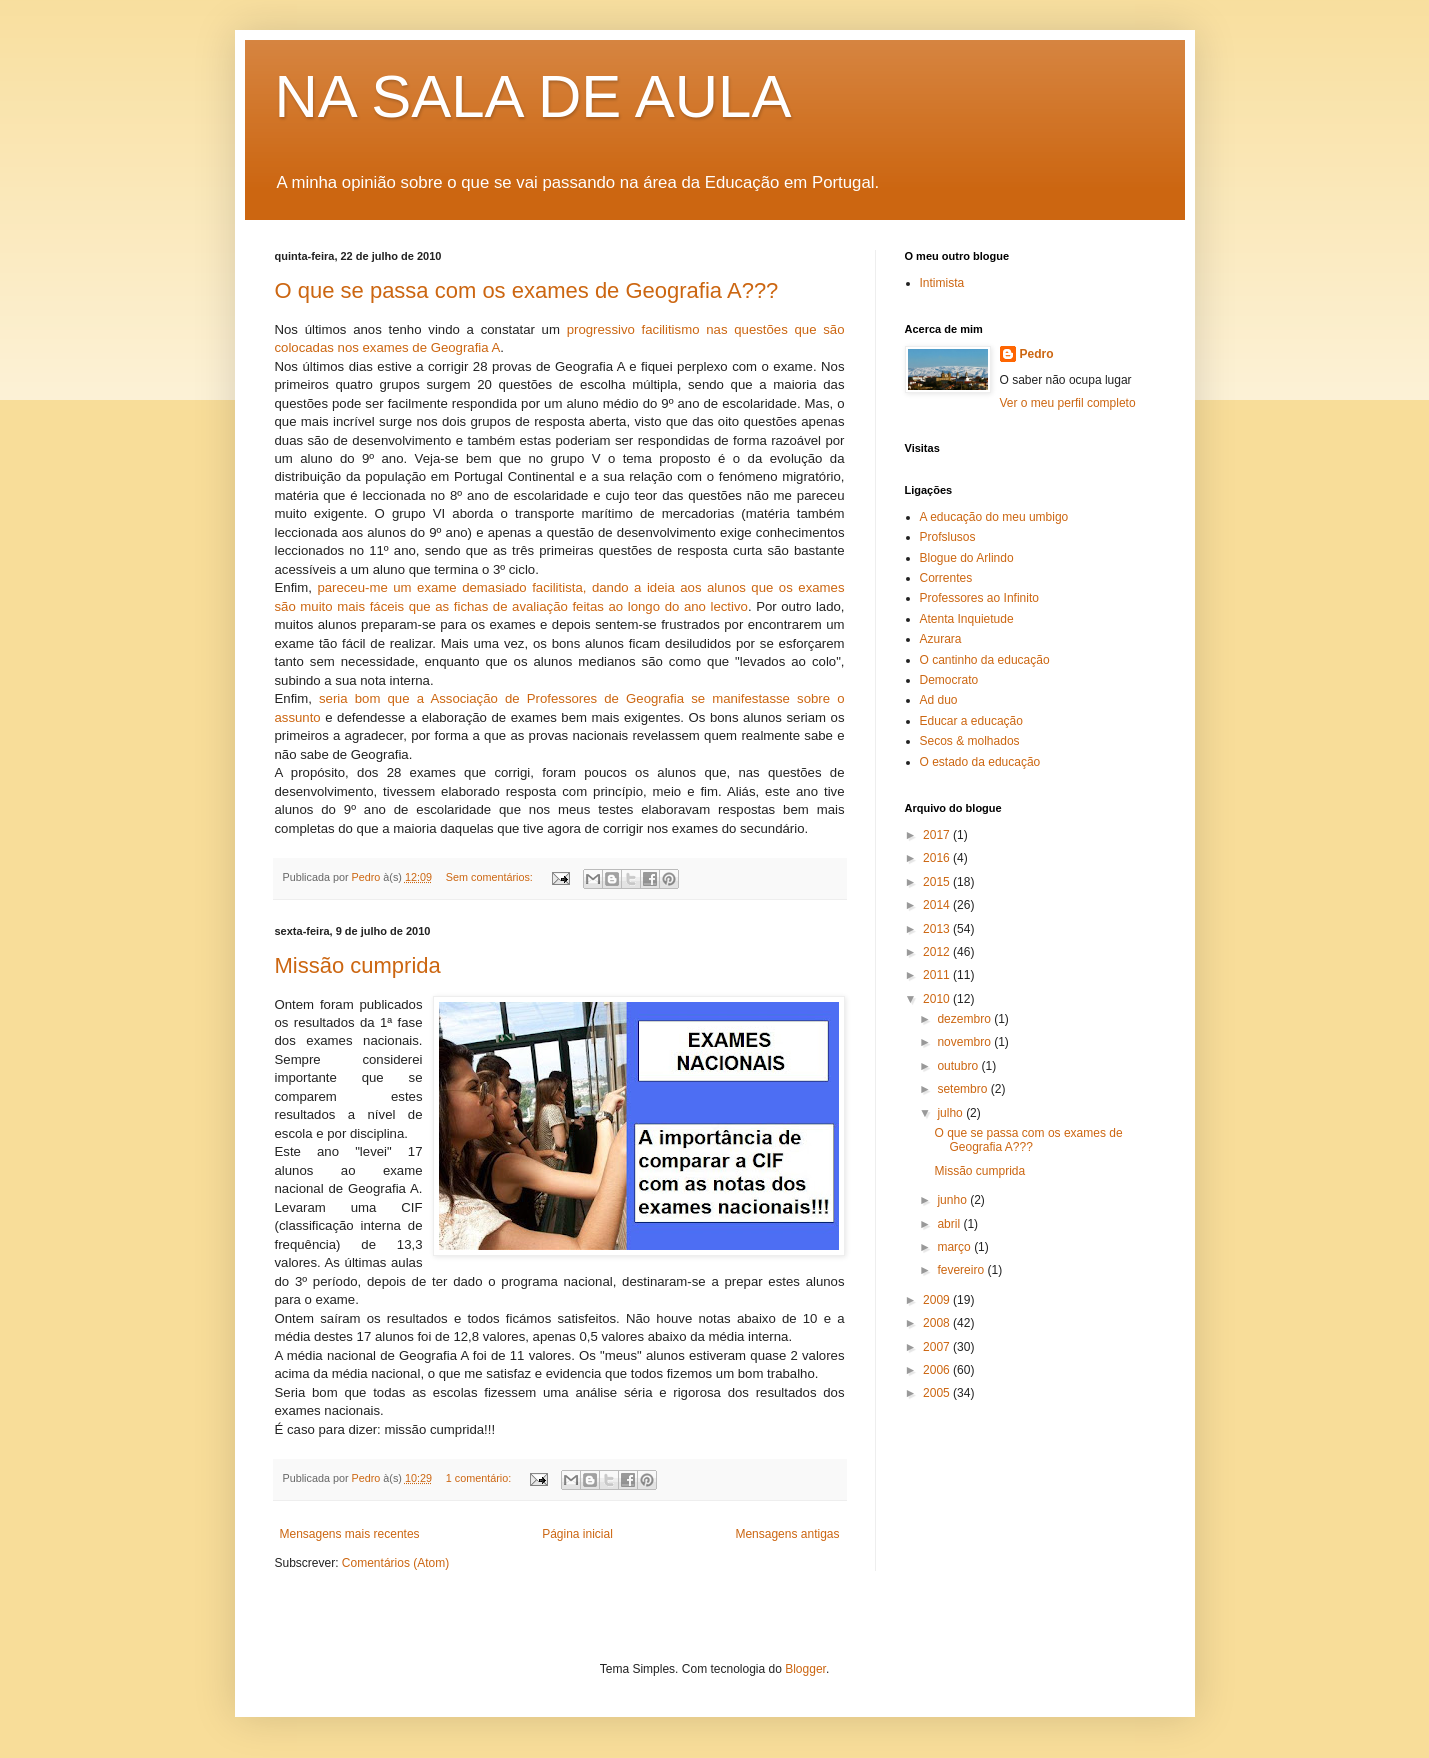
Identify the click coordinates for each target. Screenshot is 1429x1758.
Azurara (941, 639)
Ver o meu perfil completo (1068, 403)
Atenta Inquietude (967, 619)
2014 (938, 905)
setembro (963, 1089)
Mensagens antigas (787, 1534)
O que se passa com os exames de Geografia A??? (527, 290)
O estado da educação (980, 762)
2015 (938, 882)
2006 (938, 1370)
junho (953, 1200)
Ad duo (939, 700)
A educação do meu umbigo (994, 517)
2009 (938, 1300)
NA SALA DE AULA (533, 96)
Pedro (1037, 354)
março (955, 1247)
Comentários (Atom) (395, 1563)
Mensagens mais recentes (350, 1534)
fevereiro (962, 1270)
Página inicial (577, 1534)
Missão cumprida (358, 965)
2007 (938, 1347)
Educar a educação (971, 721)
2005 (938, 1393)
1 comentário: (480, 1478)
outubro (959, 1066)
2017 (938, 835)
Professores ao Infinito (979, 598)
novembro (965, 1042)
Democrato (949, 680)
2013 (938, 929)
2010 (938, 999)
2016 (938, 858)
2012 (938, 952)
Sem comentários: (491, 877)
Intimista (942, 283)
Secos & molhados (970, 741)
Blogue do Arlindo (967, 558)
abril (950, 1224)
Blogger (805, 1669)
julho (951, 1113)
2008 (938, 1323)
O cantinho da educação (985, 660)
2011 (938, 975)
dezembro (965, 1019)
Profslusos (948, 537)
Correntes (946, 578)
